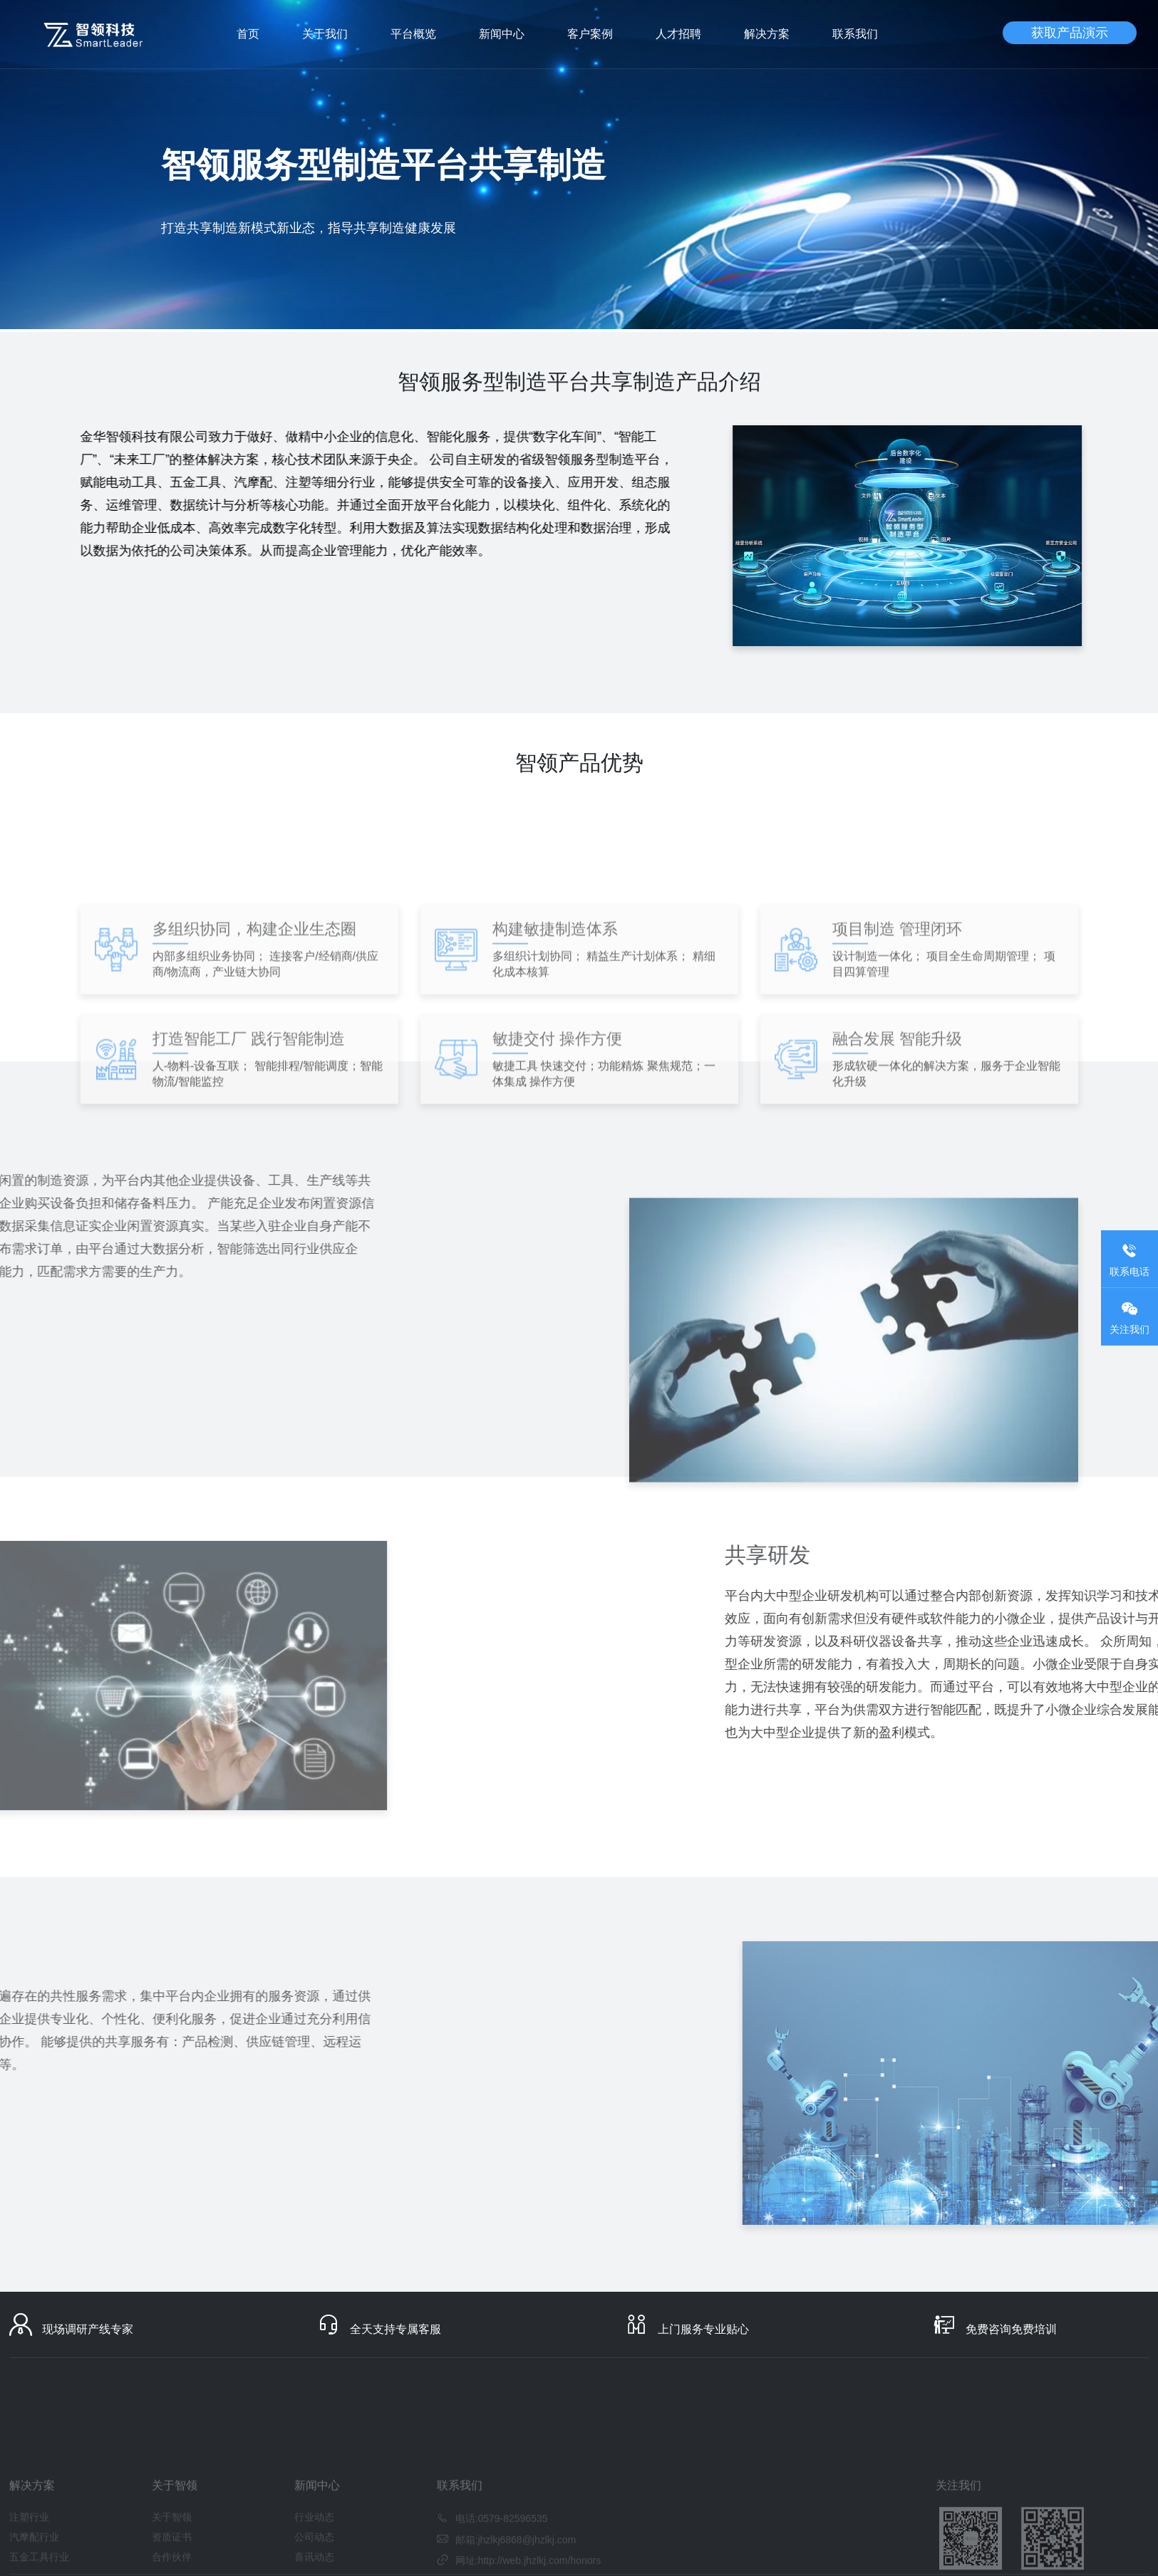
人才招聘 (678, 34)
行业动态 (314, 2549)
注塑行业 (29, 2549)
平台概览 (413, 34)
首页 (248, 34)
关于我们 (325, 34)
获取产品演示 (1069, 33)
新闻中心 (501, 34)
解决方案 (767, 34)
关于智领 (172, 2549)
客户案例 (590, 34)
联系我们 (855, 34)
